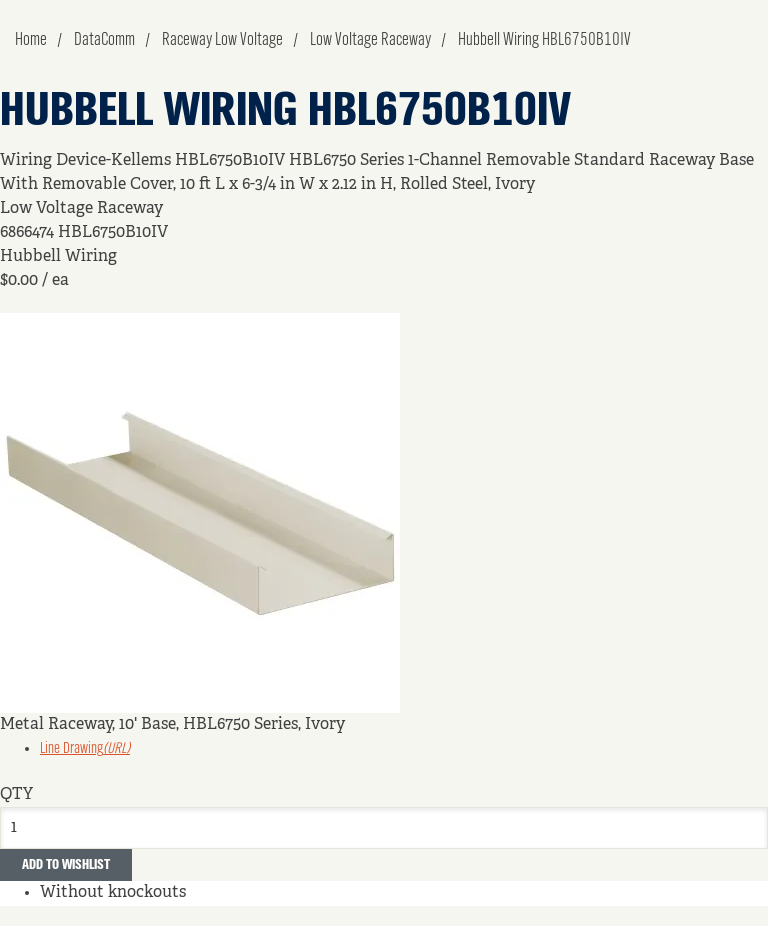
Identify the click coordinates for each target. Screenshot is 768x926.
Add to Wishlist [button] (66, 865)
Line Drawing (85, 749)
